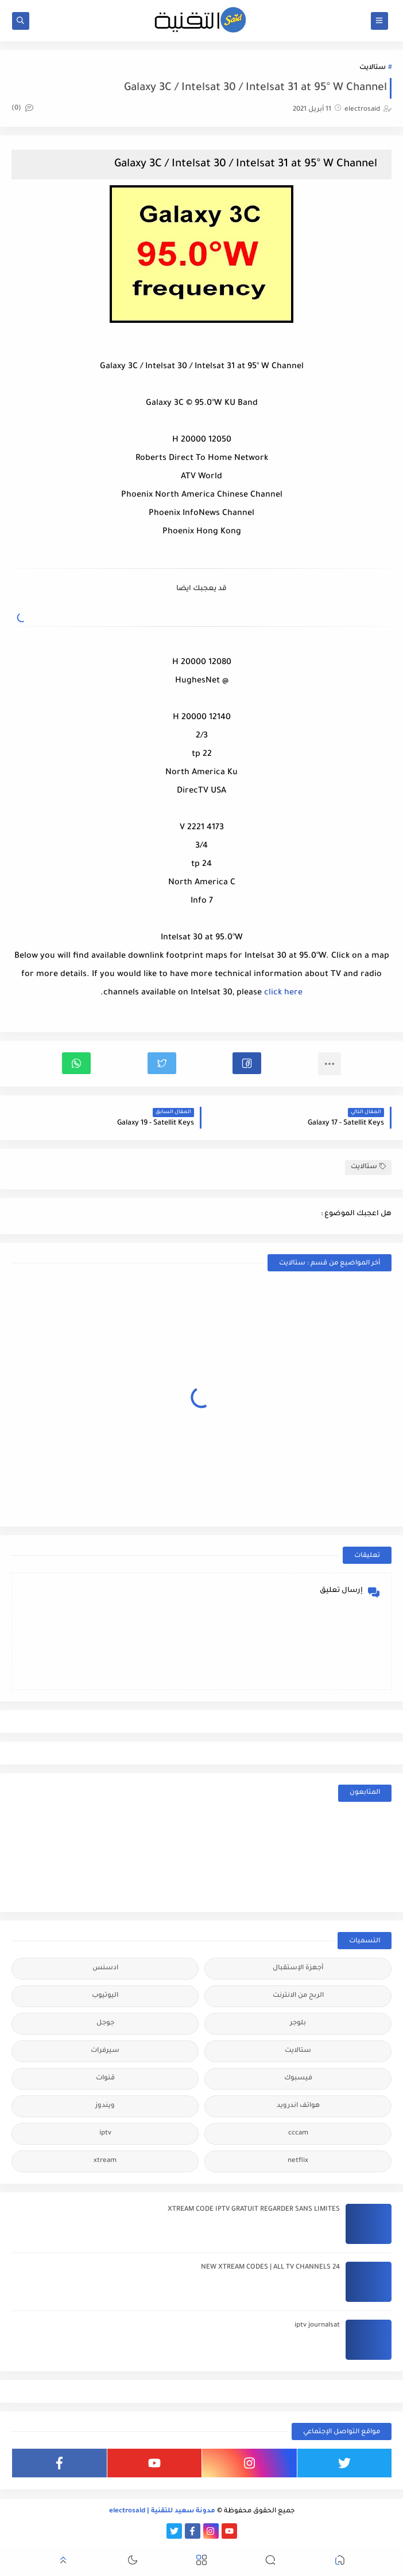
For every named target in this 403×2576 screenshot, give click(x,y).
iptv (105, 2133)
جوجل (105, 2023)
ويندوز (105, 2106)
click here (283, 993)
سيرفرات (105, 2051)
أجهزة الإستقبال (298, 1968)
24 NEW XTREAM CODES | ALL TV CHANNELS (270, 2267)
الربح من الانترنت (298, 1996)
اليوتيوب (105, 1996)
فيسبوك (298, 2078)
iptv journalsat (317, 2325)
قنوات (105, 2078)
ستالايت (372, 68)
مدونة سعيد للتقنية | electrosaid (162, 2511)
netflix (298, 2161)
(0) (22, 108)
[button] (246, 1063)
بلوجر (298, 2023)
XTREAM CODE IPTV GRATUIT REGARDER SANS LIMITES (254, 2210)
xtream (105, 2161)
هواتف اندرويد (298, 2106)
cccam (298, 2133)
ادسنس (105, 1968)
